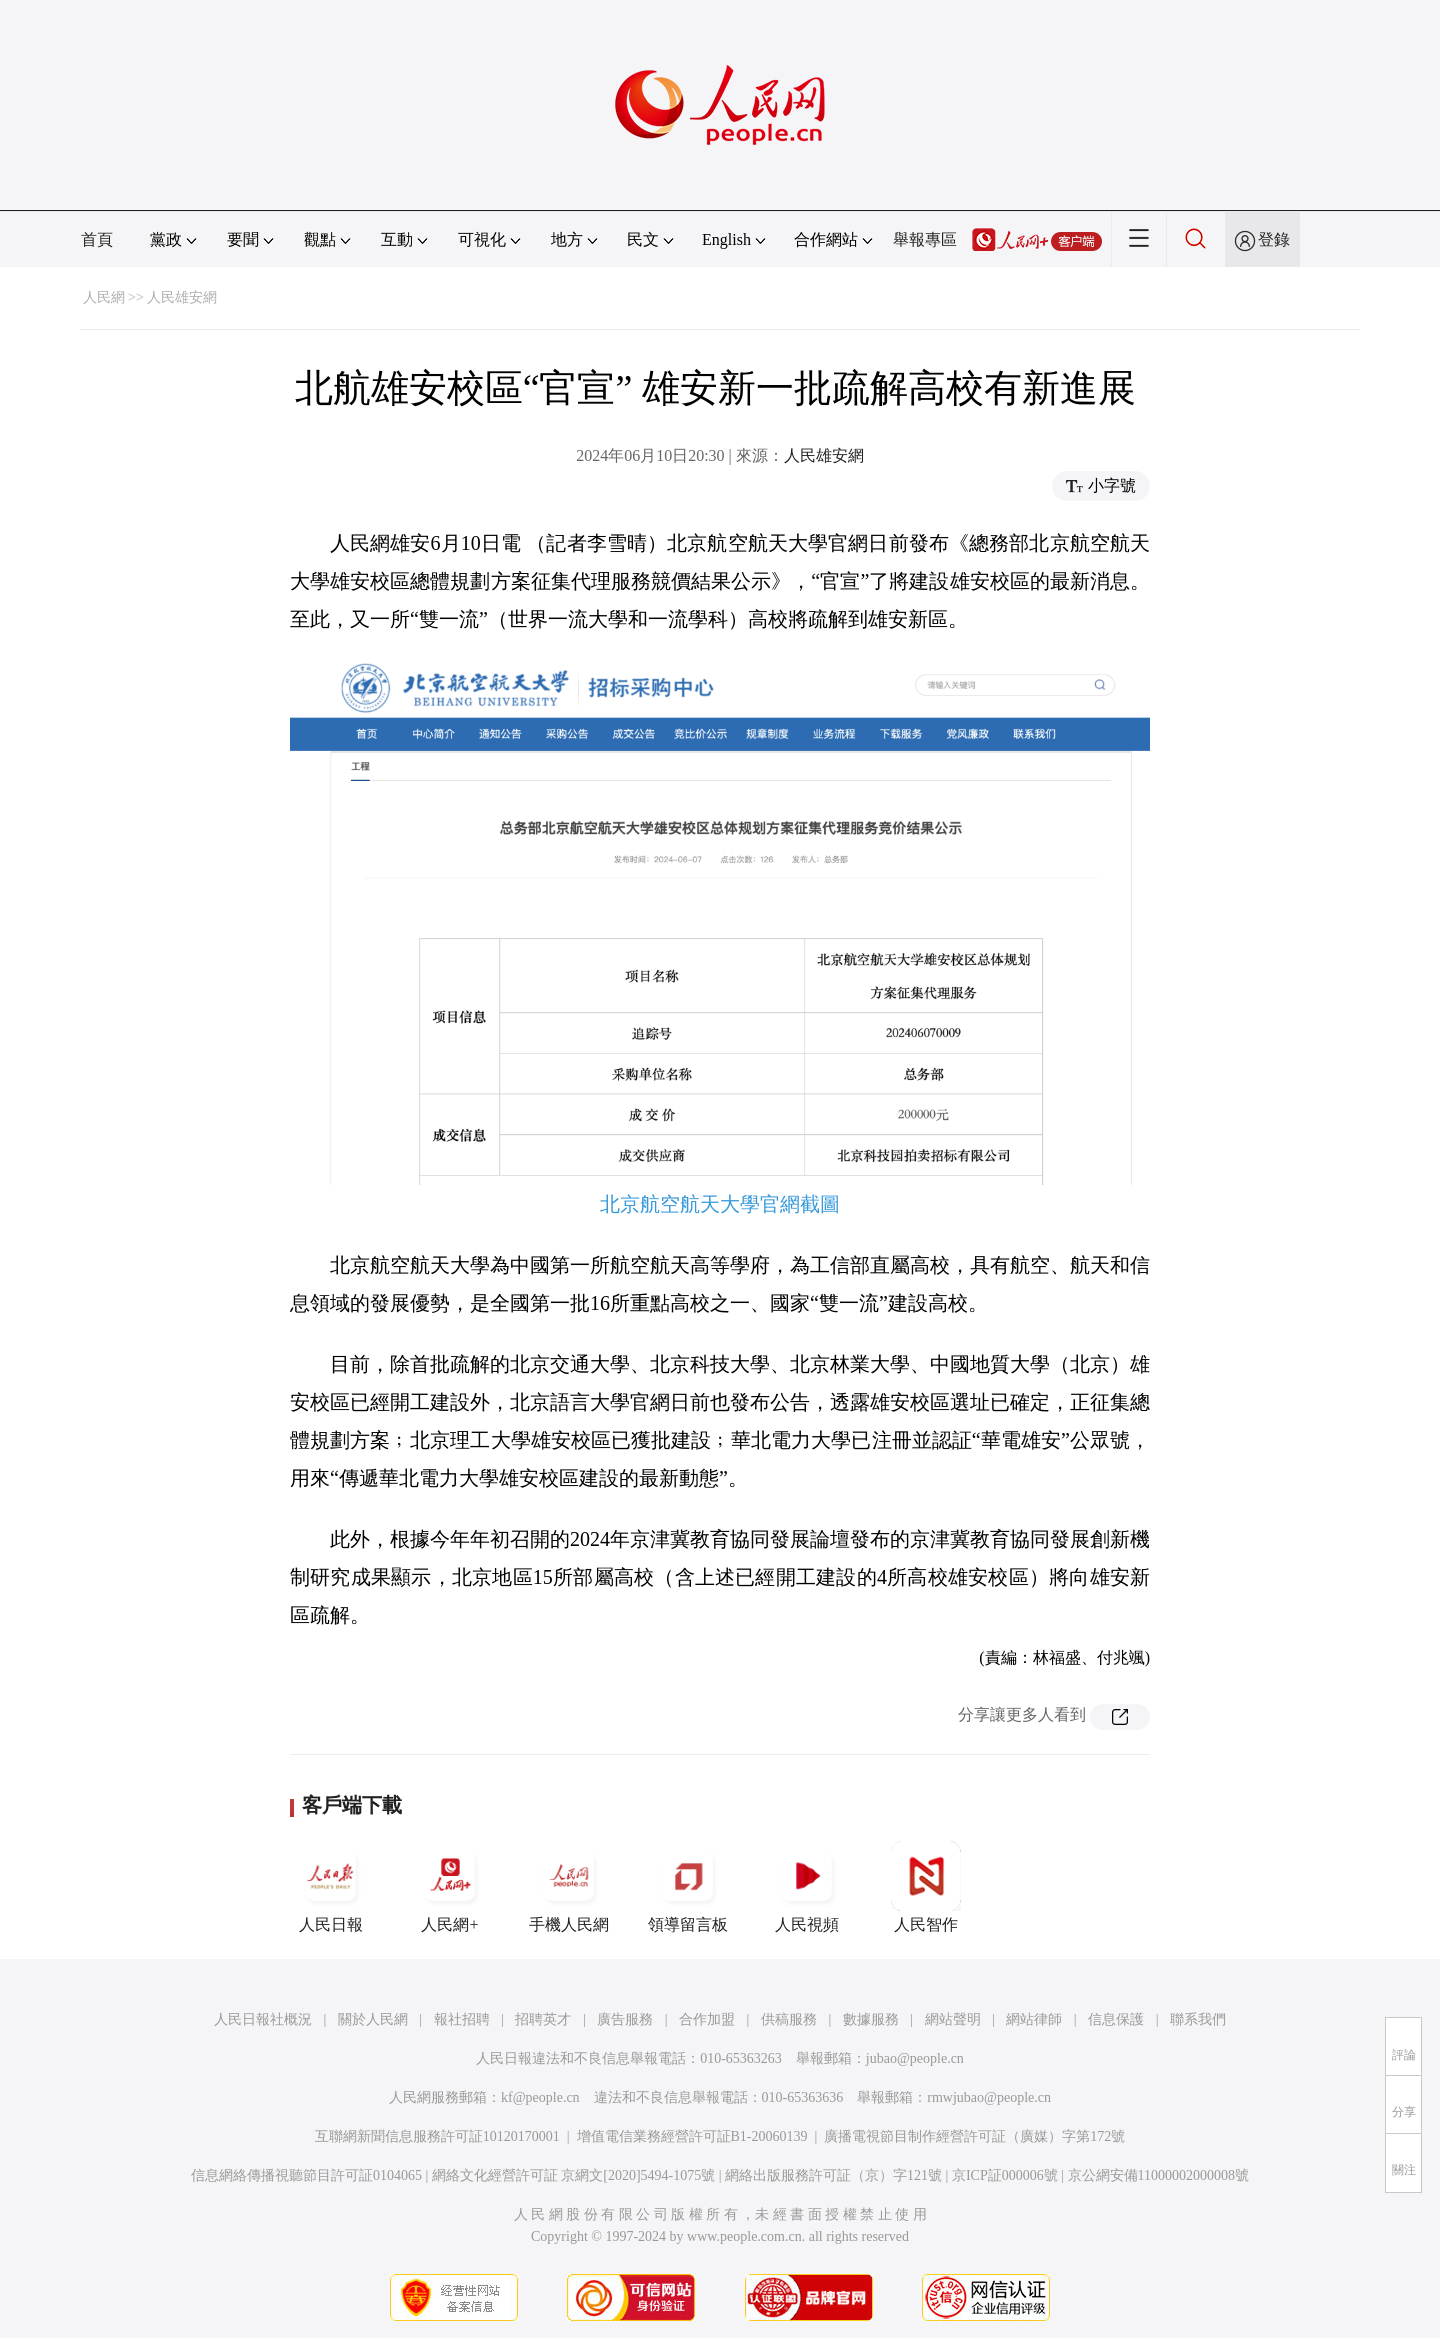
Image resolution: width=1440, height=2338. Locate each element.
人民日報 (331, 1887)
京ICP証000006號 (1005, 2175)
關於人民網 (373, 2019)
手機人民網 (569, 1887)
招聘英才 (543, 2019)
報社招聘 (462, 2019)
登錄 (1274, 239)
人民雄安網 (182, 297)
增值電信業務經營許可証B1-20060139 (692, 2136)
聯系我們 (1198, 2019)
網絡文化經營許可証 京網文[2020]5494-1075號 (574, 2175)
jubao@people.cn (915, 2058)
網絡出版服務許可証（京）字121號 (833, 2175)
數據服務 (871, 2019)
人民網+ (450, 1887)
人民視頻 (807, 1887)
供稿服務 (789, 2019)
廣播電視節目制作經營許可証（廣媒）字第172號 (974, 2136)
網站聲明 (953, 2019)
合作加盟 (707, 2019)
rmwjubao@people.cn (989, 2097)
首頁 (97, 239)
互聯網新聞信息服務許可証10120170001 (437, 2136)
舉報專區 (925, 239)
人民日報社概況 (263, 2019)
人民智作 (926, 1887)
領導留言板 (688, 1887)
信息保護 (1116, 2019)
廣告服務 (625, 2019)
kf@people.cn (540, 2097)
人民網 (104, 297)
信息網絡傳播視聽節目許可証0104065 (306, 2175)
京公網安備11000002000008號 (1158, 2175)
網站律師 (1034, 2019)
